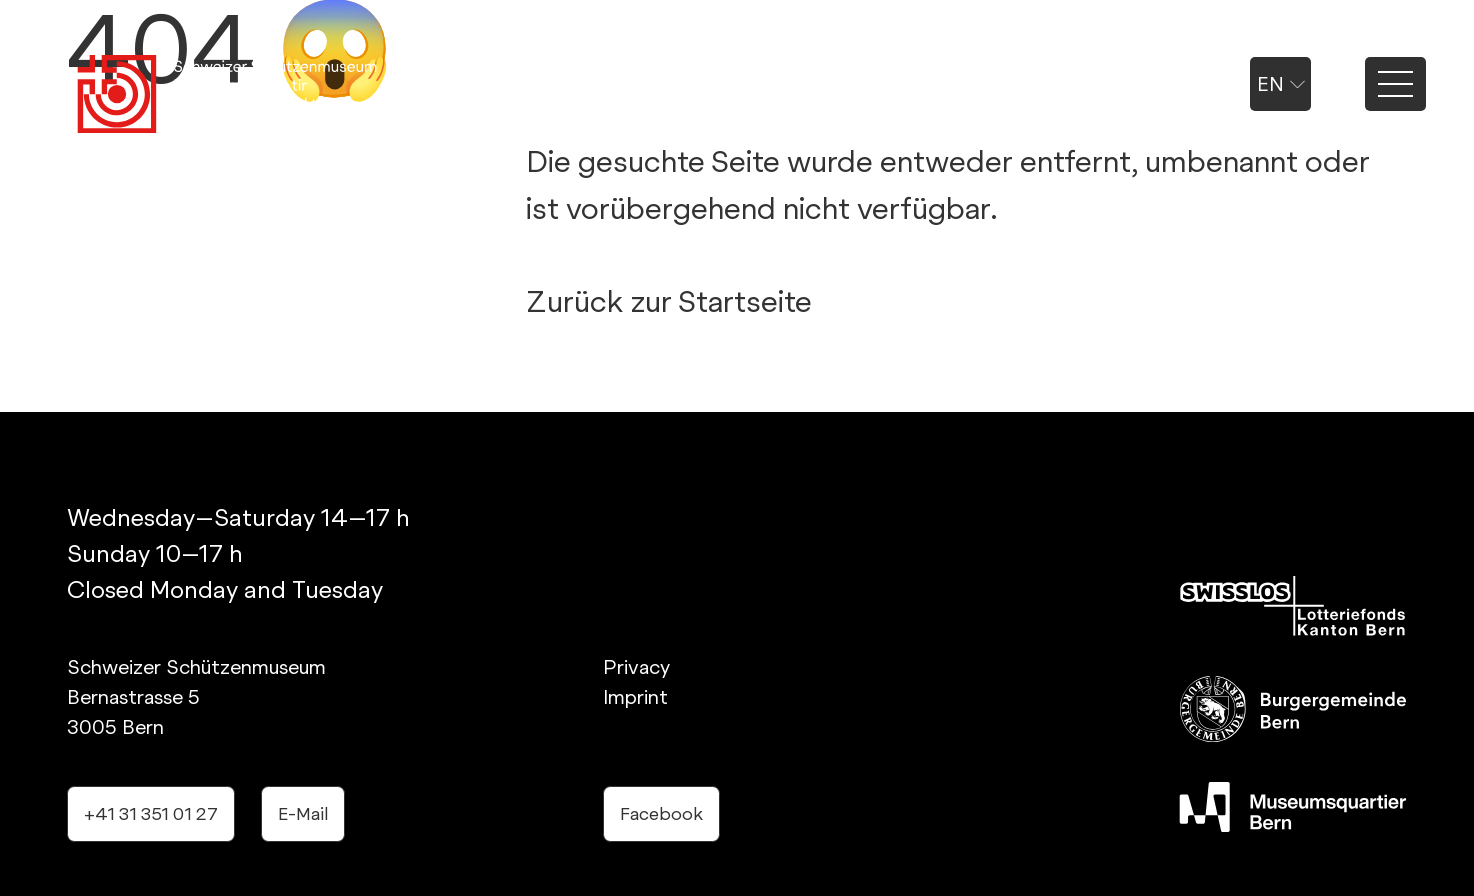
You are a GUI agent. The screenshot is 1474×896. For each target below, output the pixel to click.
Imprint (635, 697)
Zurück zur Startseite (669, 301)
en (1281, 84)
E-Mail (303, 813)
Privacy (636, 667)
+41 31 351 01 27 (151, 813)
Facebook (661, 813)
